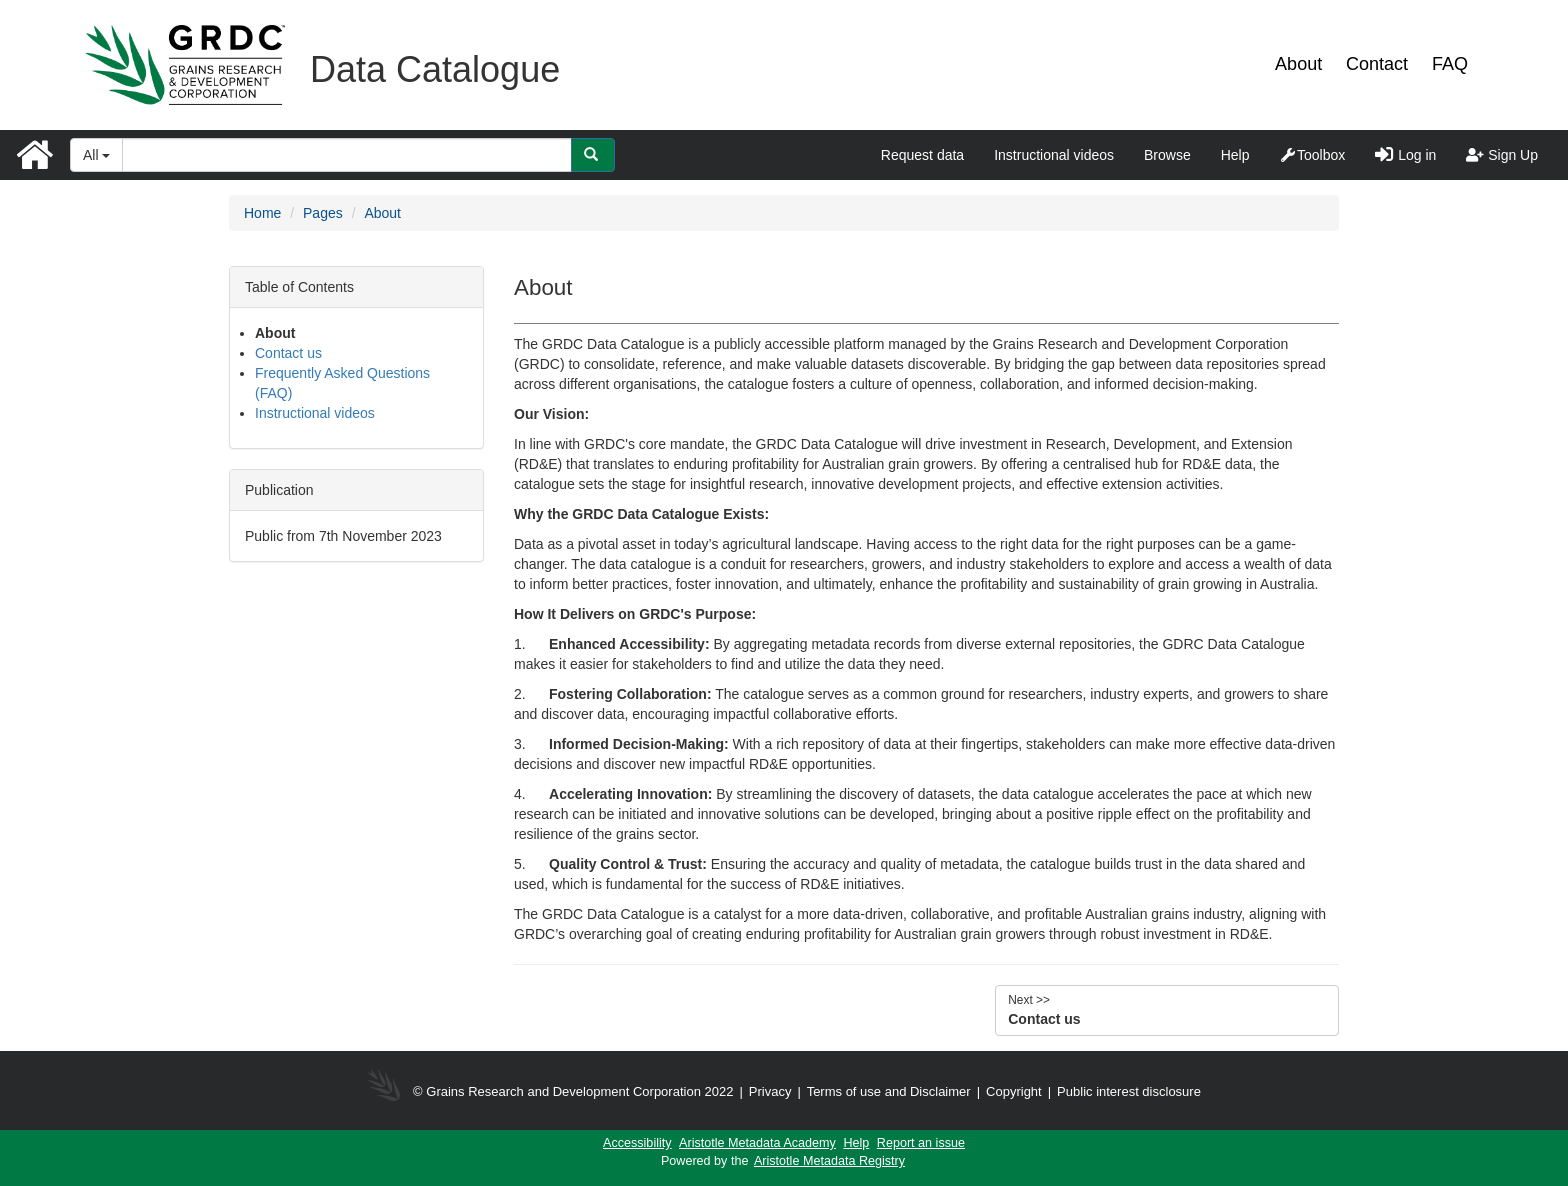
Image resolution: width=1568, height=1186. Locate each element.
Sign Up (1502, 155)
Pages (323, 213)
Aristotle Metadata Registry (829, 1161)
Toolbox (1312, 155)
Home (262, 213)
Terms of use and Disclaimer (889, 1091)
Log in (1405, 155)
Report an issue (921, 1143)
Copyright (1015, 1091)
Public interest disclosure (1129, 1091)
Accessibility (637, 1143)
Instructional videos (1054, 155)
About (1298, 64)
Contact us (288, 353)
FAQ (1450, 64)
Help (1235, 155)
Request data (922, 155)
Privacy (770, 1091)
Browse (1167, 155)
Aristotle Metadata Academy (757, 1143)
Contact (1377, 64)
